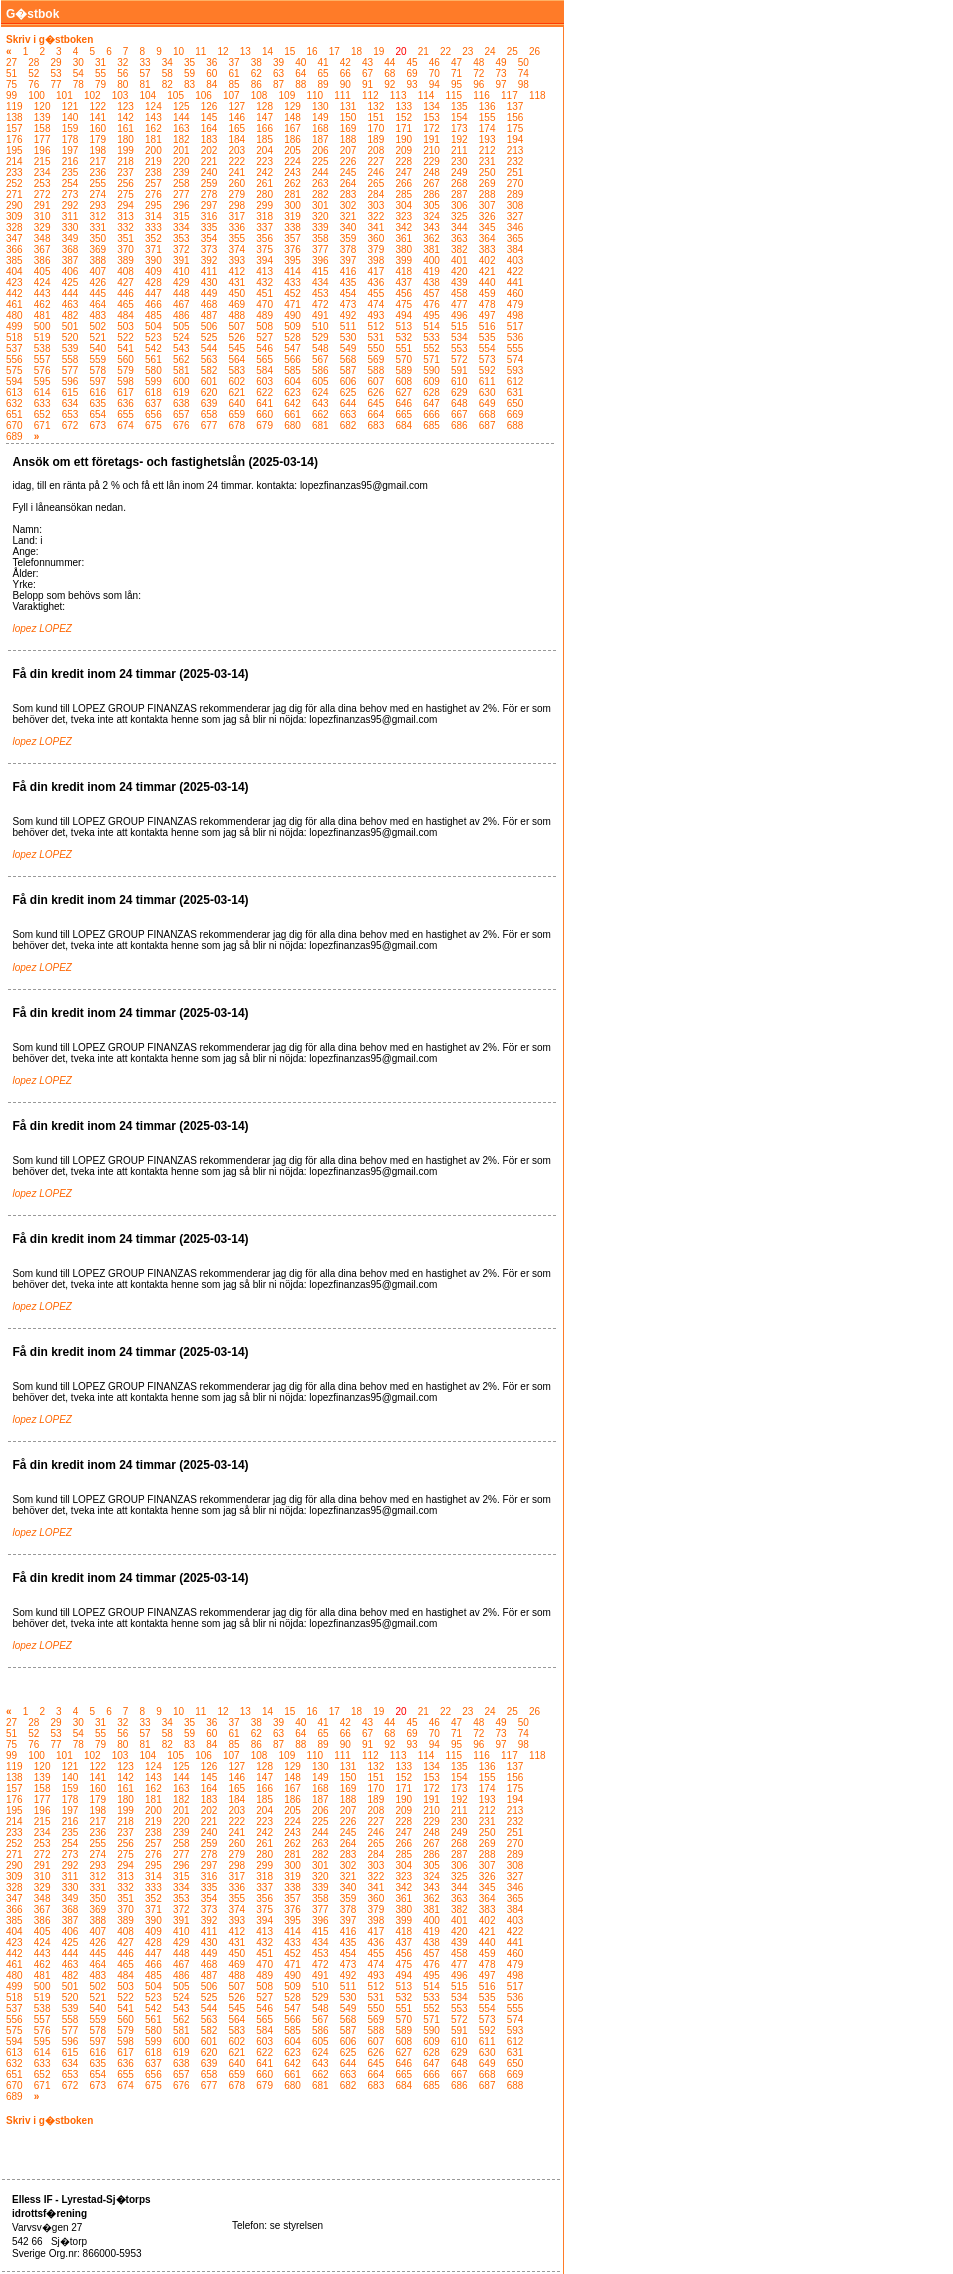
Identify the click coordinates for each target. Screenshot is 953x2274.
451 (264, 293)
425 (70, 282)
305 (431, 205)
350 (97, 238)
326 (487, 216)
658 (209, 414)
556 (14, 359)
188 (348, 139)
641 (264, 403)
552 (431, 348)
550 (376, 348)
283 (348, 194)
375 (264, 249)
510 (320, 326)
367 (42, 249)
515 (459, 326)
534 (459, 337)
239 (181, 172)
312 (97, 216)
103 (120, 95)
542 (153, 348)
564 (237, 359)
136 (487, 106)
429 (181, 282)
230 (459, 161)
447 (153, 293)
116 (481, 95)
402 (487, 260)
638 (181, 403)
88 (300, 84)
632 (14, 403)
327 (515, 216)
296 (181, 205)
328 (14, 227)
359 (348, 238)
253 (42, 183)
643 (320, 403)
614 (42, 392)
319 (292, 216)
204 (264, 150)
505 (181, 326)
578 (97, 370)
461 (14, 304)
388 (97, 260)
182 (181, 139)
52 (33, 73)
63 (278, 73)
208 (376, 150)
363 (459, 238)
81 (145, 84)
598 (125, 381)
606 (348, 381)
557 (42, 359)
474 (376, 304)
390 (153, 260)
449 (209, 293)
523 (153, 337)
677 (209, 425)
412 (237, 271)
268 (459, 183)
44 (389, 62)
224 (292, 161)
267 (431, 183)
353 (181, 238)
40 (300, 62)
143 (153, 117)
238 (153, 172)
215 (42, 161)
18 (356, 51)
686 (459, 425)
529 (320, 337)
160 (97, 128)
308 (515, 205)
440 (487, 282)
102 (92, 95)
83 (189, 84)
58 (167, 73)
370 (125, 249)
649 (487, 403)
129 (292, 106)
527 (264, 337)
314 (153, 216)
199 (125, 150)
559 (97, 359)
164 (209, 128)
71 (456, 73)
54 (78, 73)
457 (431, 293)
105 (175, 95)
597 (97, 381)
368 (70, 249)
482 (70, 315)
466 (153, 304)
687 (487, 425)
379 (376, 249)
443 (42, 293)
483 (97, 315)
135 (459, 106)
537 (14, 348)
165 (237, 128)
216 (70, 161)
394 (264, 260)
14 (267, 51)
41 (323, 62)
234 (42, 172)
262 (292, 183)
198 (97, 150)
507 (237, 326)
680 (292, 425)
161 (125, 128)
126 (209, 106)
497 (487, 315)
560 (125, 359)
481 (42, 315)
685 (431, 425)
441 (515, 282)
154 (459, 117)
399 (403, 260)
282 (320, 194)
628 (431, 392)
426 (97, 282)
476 (431, 304)
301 (320, 205)
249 (459, 172)
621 (237, 392)
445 (97, 293)
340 (348, 227)
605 (320, 381)
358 (320, 238)
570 (403, 359)
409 (153, 271)
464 (97, 304)
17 (334, 51)
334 (181, 227)
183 (209, 139)
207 (348, 150)
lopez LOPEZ (42, 628)
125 (181, 106)
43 (367, 62)
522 (125, 337)
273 (70, 194)
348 (42, 238)
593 (515, 370)
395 (292, 260)
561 (153, 359)
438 (431, 282)
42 (345, 62)
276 (153, 194)
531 (376, 337)
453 (320, 293)
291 (42, 205)
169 (348, 128)
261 (264, 183)
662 (320, 414)
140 (70, 117)
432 (264, 282)
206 (320, 150)
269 (487, 183)
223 (264, 161)
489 (264, 315)
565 (264, 359)
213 (515, 150)
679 (264, 425)
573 (487, 359)
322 (376, 216)
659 (237, 414)
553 (459, 348)
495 (431, 315)
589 (403, 370)
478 (487, 304)
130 (320, 106)
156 (515, 117)
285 (403, 194)
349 (70, 238)
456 (403, 293)
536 (515, 337)
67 (367, 73)
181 (153, 139)
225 (320, 161)
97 (501, 84)
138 (14, 117)
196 (42, 150)
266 (403, 183)
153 (431, 117)
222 (237, 161)
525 (209, 337)
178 (70, 139)
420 (459, 271)
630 (487, 392)
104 (148, 95)
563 (209, 359)
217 (97, 161)
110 (314, 95)
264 (348, 183)
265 (376, 183)
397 (348, 260)
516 (487, 326)
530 (348, 337)
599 (153, 381)
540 (97, 348)
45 (412, 62)
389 (125, 260)
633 (42, 403)
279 (237, 194)
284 (376, 194)
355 (237, 238)
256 (125, 183)
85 (234, 84)
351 (125, 238)
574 (515, 359)
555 (515, 348)
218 (125, 161)
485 (153, 315)
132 (376, 106)
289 (515, 194)
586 (320, 370)
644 (348, 403)
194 (515, 139)
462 (42, 304)
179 (97, 139)
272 (42, 194)
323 (403, 216)
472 (320, 304)
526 (237, 337)
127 (237, 106)
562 (181, 359)
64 (300, 73)
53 (56, 73)
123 (125, 106)
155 (487, 117)
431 (237, 282)
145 (209, 117)
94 (434, 84)
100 (36, 95)
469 (237, 304)
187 (320, 139)
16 (311, 51)
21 (423, 51)
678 (237, 425)
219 (153, 161)
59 (189, 73)
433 (292, 282)
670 (14, 425)
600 (181, 381)
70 (434, 73)
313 (125, 216)
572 (459, 359)
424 (42, 282)
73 (501, 73)
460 (515, 293)
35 (189, 62)
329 (42, 227)
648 (459, 403)
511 (348, 326)
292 (70, 205)
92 (389, 84)
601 (209, 381)
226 (348, 161)
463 (70, 304)
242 (264, 172)
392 (209, 260)
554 (487, 348)
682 (348, 425)
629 (459, 392)
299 (264, 205)
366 (14, 249)
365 (515, 238)
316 (209, 216)
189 (376, 139)
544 (209, 348)
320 (320, 216)
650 (515, 403)
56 (122, 73)
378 (348, 249)
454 (348, 293)
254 (70, 183)
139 (42, 117)
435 (348, 282)
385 (14, 260)
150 (348, 117)
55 (100, 73)
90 (345, 84)
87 (278, 84)
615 (70, 392)
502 (97, 326)
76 (33, 84)
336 (237, 227)
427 (125, 282)
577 (70, 370)
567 (320, 359)
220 (181, 161)
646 (403, 403)
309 (14, 216)
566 (292, 359)
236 (97, 172)
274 (97, 194)
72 (478, 73)
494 (403, 315)
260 (237, 183)
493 (376, 315)
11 (200, 51)
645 (376, 403)
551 (403, 348)
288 (487, 194)
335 (209, 227)
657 (181, 414)
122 (97, 106)
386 (42, 260)
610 (459, 381)
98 (523, 84)
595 (42, 381)
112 (370, 95)
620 (209, 392)
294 (125, 205)
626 (376, 392)
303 (376, 205)
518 (14, 337)
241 (237, 172)
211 (459, 150)
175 (515, 128)
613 (14, 392)
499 (14, 326)
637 (153, 403)
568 (348, 359)
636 (125, 403)
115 (453, 95)
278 (209, 194)
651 (14, 414)
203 (237, 150)
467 (181, 304)
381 (431, 249)
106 (203, 95)
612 (515, 381)
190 (403, 139)
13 (245, 51)
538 (42, 348)
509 (292, 326)
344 (459, 227)
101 (64, 95)
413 (264, 271)
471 (292, 304)
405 (42, 271)
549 (348, 348)
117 (509, 95)
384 (515, 249)
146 (237, 117)
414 (292, 271)
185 (264, 139)
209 (403, 150)
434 (320, 282)
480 (14, 315)
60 (211, 73)
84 (211, 84)
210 (431, 150)
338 (292, 227)
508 (264, 326)
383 (487, 249)
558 (70, 359)
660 (264, 414)
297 (209, 205)
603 (264, 381)
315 (181, 216)
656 (153, 414)
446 (125, 293)
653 (70, 414)
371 (153, 249)
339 (320, 227)
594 (14, 381)
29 (56, 62)
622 (264, 392)
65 (323, 73)
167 (292, 128)
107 (231, 95)
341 (376, 227)
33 (145, 62)
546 (264, 348)
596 (70, 381)
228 (403, 161)
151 (376, 117)
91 (367, 84)
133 (403, 106)
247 (403, 172)
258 (181, 183)
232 (515, 161)
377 (320, 249)
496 (459, 315)
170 (376, 128)
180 (125, 139)
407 (97, 271)
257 (153, 183)
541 (125, 348)
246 (376, 172)
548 (320, 348)
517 (515, 326)
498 (515, 315)
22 (445, 51)
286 (431, 194)
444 (70, 293)
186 (292, 139)
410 (181, 271)
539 (70, 348)
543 (181, 348)
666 (431, 414)
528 (292, 337)
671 (42, 425)
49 (501, 62)
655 (125, 414)
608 (403, 381)
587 (348, 370)
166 (264, 128)
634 (70, 403)
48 (478, 62)
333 (153, 227)
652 (42, 414)
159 (70, 128)
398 (376, 260)
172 (431, 128)
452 (292, 293)
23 (467, 51)
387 (70, 260)
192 (459, 139)
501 (70, 326)
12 (222, 51)
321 (348, 216)
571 (431, 359)
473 (348, 304)
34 (167, 62)
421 (487, 271)
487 (209, 315)
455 (376, 293)
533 (431, 337)
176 (14, 139)
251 (515, 172)
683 (376, 425)
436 (376, 282)
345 (487, 227)
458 (459, 293)
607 (376, 381)
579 (125, 370)
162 (153, 128)
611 (487, 381)
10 (178, 51)
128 (264, 106)
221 (209, 161)
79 (100, 84)
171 (403, 128)
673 (97, 425)
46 (434, 62)
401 (459, 260)
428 (153, 282)
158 (42, 128)
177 (42, 139)
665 (403, 414)
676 (181, 425)
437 (403, 282)
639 (209, 403)
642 (292, 403)
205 (292, 150)
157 (14, 128)
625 (348, 392)
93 (412, 84)
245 (348, 172)
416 (348, 271)
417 (376, 271)
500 (42, 326)
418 (403, 271)
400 (431, 260)
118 (537, 95)
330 (70, 227)
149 (320, 117)
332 (125, 227)
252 (14, 183)
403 (515, 260)
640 (237, 403)
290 (14, 205)
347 (14, 238)
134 (431, 106)
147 (264, 117)
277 (181, 194)
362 (431, 238)
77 (56, 84)
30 (78, 62)
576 (42, 370)
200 (153, 150)
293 (97, 205)
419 (431, 271)
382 (459, 249)
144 (181, 117)
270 (515, 183)
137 (515, 106)
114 (426, 95)
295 (153, 205)
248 (431, 172)
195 (14, 150)
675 (153, 425)
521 (97, 337)
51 (11, 73)
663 (348, 414)
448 (181, 293)
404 (14, 271)
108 (259, 95)
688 (515, 425)
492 (348, 315)
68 (389, 73)
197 (70, 150)
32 (122, 62)
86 (256, 84)
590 (431, 370)
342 (403, 227)
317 (237, 216)
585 (292, 370)
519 (42, 337)
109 (287, 95)
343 (431, 227)
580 (153, 370)
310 (42, 216)
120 (42, 106)
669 (515, 414)
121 (70, 106)
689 (14, 436)
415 (320, 271)
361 (403, 238)
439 (459, 282)
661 (292, 414)
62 (256, 73)
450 (237, 293)
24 (489, 51)
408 (125, 271)
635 (97, 403)
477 (459, 304)
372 (181, 249)
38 (256, 62)
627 (403, 392)
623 (292, 392)
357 (292, 238)
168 (320, 128)
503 (125, 326)
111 (342, 95)
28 (33, 62)
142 (125, 117)
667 (459, 414)
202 (209, 150)
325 (459, 216)
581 (181, 370)
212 (487, 150)
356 (264, 238)
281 (292, 194)
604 (292, 381)
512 (376, 326)
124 (153, 106)
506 (209, 326)
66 (345, 73)
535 (487, 337)
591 (459, 370)
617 (125, 392)
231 (487, 161)
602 (237, 381)
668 (487, 414)
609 (431, 381)
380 (403, 249)
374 (237, 249)
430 (209, 282)
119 (14, 106)
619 (181, 392)
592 (487, 370)
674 (125, 425)
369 (97, 249)
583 (237, 370)
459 (487, 293)
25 (512, 51)
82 (167, 84)
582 (209, 370)
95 (456, 84)
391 (181, 260)
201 (181, 150)
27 (11, 62)
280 (264, 194)
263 (320, 183)
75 (11, 84)
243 (292, 172)
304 (403, 205)
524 (181, 337)
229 (431, 161)
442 (14, 293)
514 (431, 326)
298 (237, 205)
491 (320, 315)
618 (153, 392)
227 (376, 161)
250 (487, 172)
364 (487, 238)
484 (125, 315)
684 (403, 425)
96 (478, 84)
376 (292, 249)
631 (515, 392)
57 (145, 73)
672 (70, 425)
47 (456, 62)
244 (320, 172)
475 (403, 304)
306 (459, 205)
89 (323, 84)
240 (209, 172)
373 (209, 249)
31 (100, 62)
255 (97, 183)
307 (487, 205)
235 (70, 172)
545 (237, 348)
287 (459, 194)
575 (14, 370)
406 (70, 271)
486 (181, 315)
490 (292, 315)
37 (234, 62)
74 (523, 73)
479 (515, 304)
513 (403, 326)
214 (14, 161)
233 (14, 172)
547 (292, 348)
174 (487, 128)
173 (459, 128)
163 (181, 128)
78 (78, 84)
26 (534, 51)
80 (122, 84)
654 (97, 414)
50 (523, 62)
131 (348, 106)
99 (11, 95)
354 (209, 238)
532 (403, 337)
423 (14, 282)
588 (376, 370)
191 (431, 139)
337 (264, 227)
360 (376, 238)
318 (264, 216)
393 (237, 260)
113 (398, 95)
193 (487, 139)
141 (97, 117)
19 (378, 51)
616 (97, 392)
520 (70, 337)
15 (289, 51)
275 (125, 194)
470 (264, 304)
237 (125, 172)
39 (278, 62)
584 (264, 370)
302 (348, 205)
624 (320, 392)
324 (431, 216)
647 (431, 403)
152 (403, 117)
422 (515, 271)
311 (70, 216)
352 (153, 238)
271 (14, 194)
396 (320, 260)
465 (125, 304)
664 (376, 414)
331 (97, 227)
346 (515, 227)
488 (237, 315)
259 (209, 183)
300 (292, 205)
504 (153, 326)
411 (209, 271)
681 (320, 425)
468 (209, 304)
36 (211, 62)
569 (376, 359)
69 (412, 73)
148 (292, 117)
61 (234, 73)
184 (237, 139)
